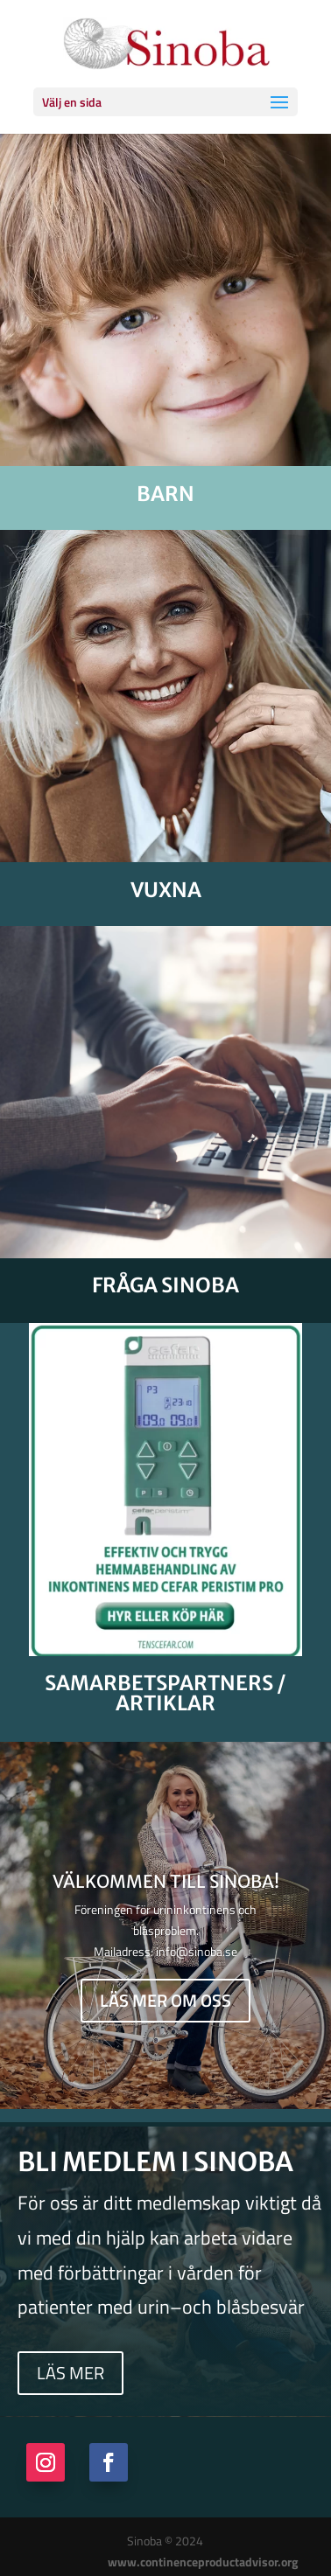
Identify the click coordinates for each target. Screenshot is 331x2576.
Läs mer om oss (165, 2002)
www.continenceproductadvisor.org (203, 2561)
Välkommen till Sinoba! (166, 1883)
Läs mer (70, 2372)
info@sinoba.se (196, 1953)
